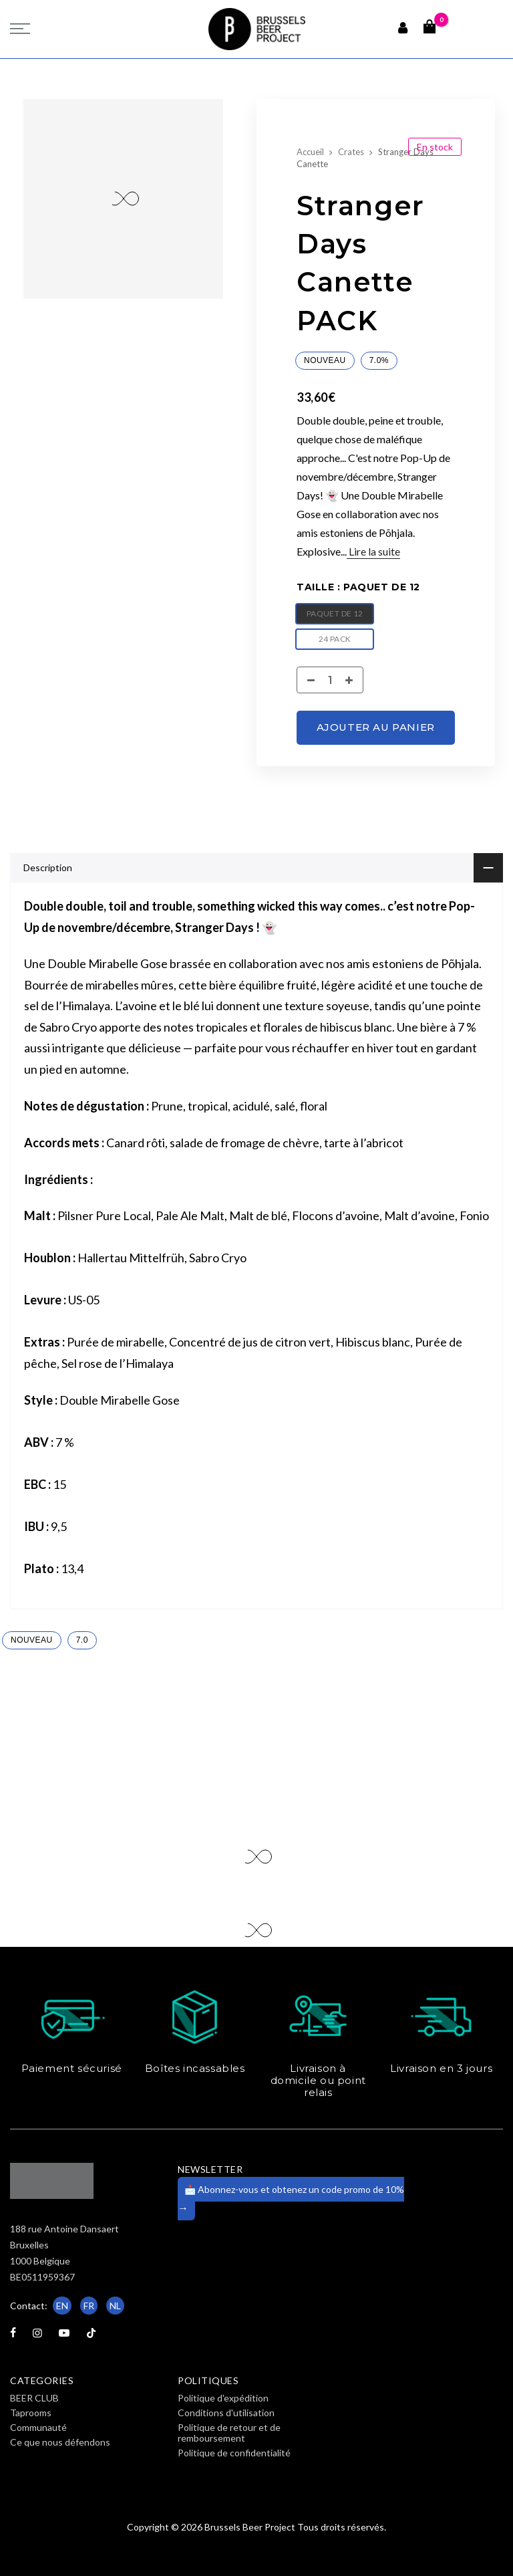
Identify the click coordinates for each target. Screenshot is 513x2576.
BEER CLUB (34, 2398)
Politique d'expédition (223, 2398)
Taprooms (30, 2412)
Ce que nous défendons (60, 2442)
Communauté (38, 2427)
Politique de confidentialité (234, 2452)
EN (62, 2305)
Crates (351, 151)
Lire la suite (373, 551)
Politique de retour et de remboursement (229, 2433)
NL (115, 2305)
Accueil (310, 151)
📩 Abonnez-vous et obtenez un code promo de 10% (291, 2199)
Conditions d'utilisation (226, 2412)
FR (88, 2305)
